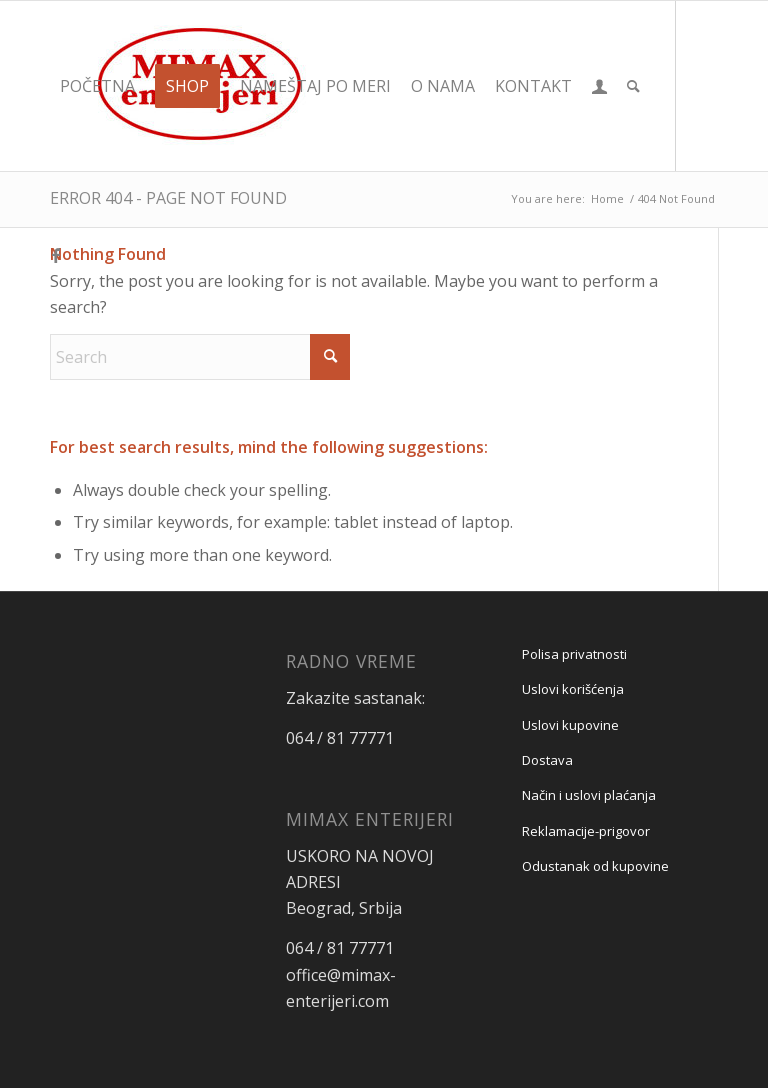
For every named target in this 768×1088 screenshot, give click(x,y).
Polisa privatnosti (574, 654)
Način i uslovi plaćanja (589, 795)
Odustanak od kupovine (595, 866)
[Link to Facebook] (56, 255)
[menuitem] (97, 86)
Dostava (547, 760)
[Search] (633, 86)
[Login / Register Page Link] (599, 86)
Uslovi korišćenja (573, 689)
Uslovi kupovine (570, 725)
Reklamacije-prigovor (586, 831)
